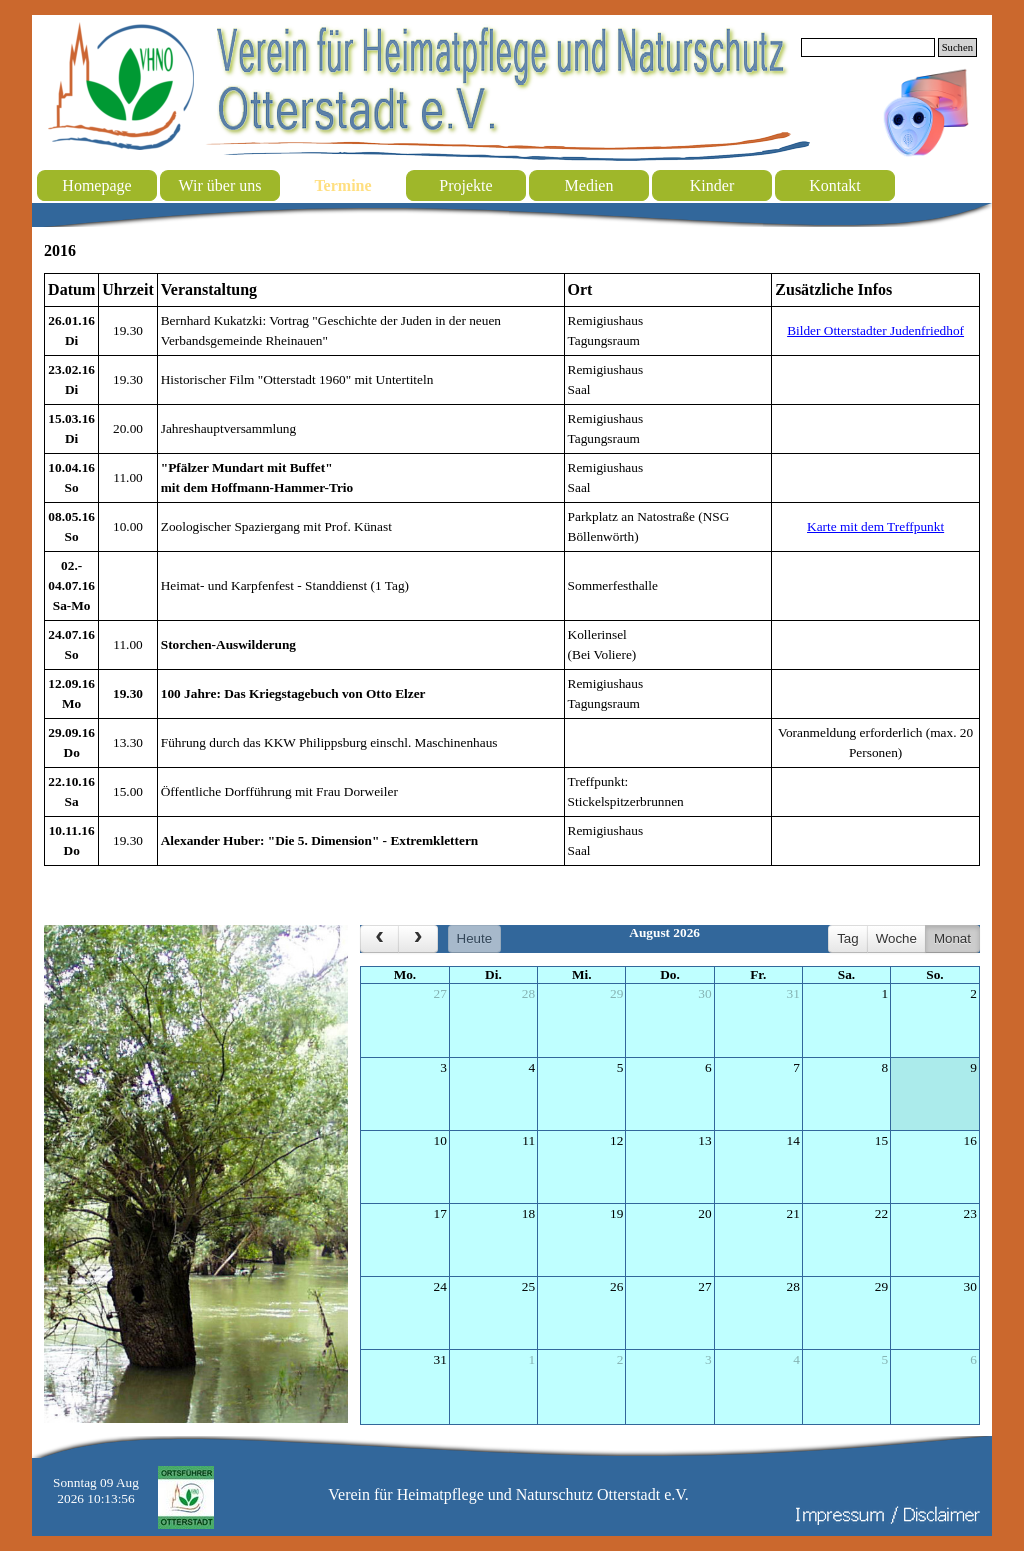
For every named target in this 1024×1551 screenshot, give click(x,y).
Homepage (96, 185)
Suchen (957, 47)
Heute (475, 938)
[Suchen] (868, 47)
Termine (342, 185)
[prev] (379, 939)
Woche (896, 938)
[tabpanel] (512, 569)
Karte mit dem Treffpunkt (875, 526)
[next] (417, 939)
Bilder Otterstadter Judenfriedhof (875, 330)
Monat (952, 938)
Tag (848, 938)
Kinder (712, 185)
